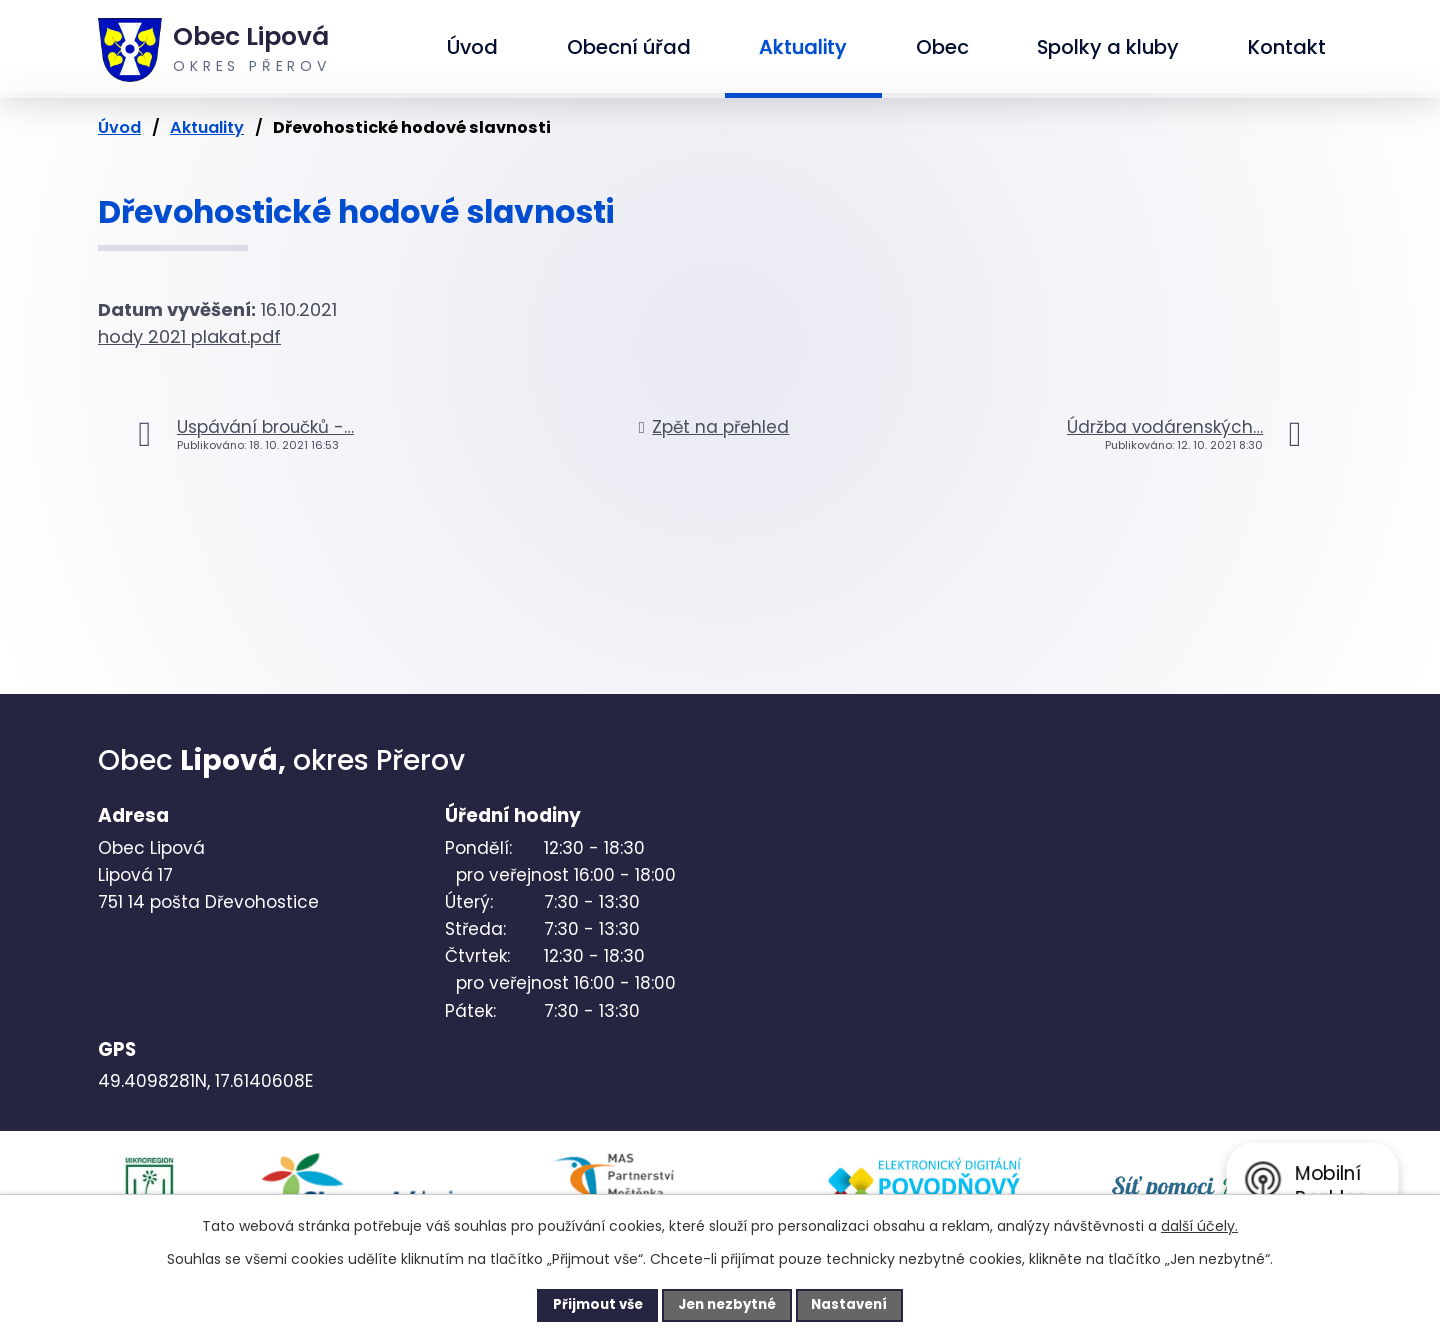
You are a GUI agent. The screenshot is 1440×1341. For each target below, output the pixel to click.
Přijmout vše (581, 1304)
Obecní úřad (629, 47)
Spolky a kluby (1108, 47)
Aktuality (803, 47)
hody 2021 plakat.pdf (189, 336)
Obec (942, 47)
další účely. (1199, 1224)
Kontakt (1287, 47)
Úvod (472, 47)
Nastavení (866, 1304)
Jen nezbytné (727, 1304)
